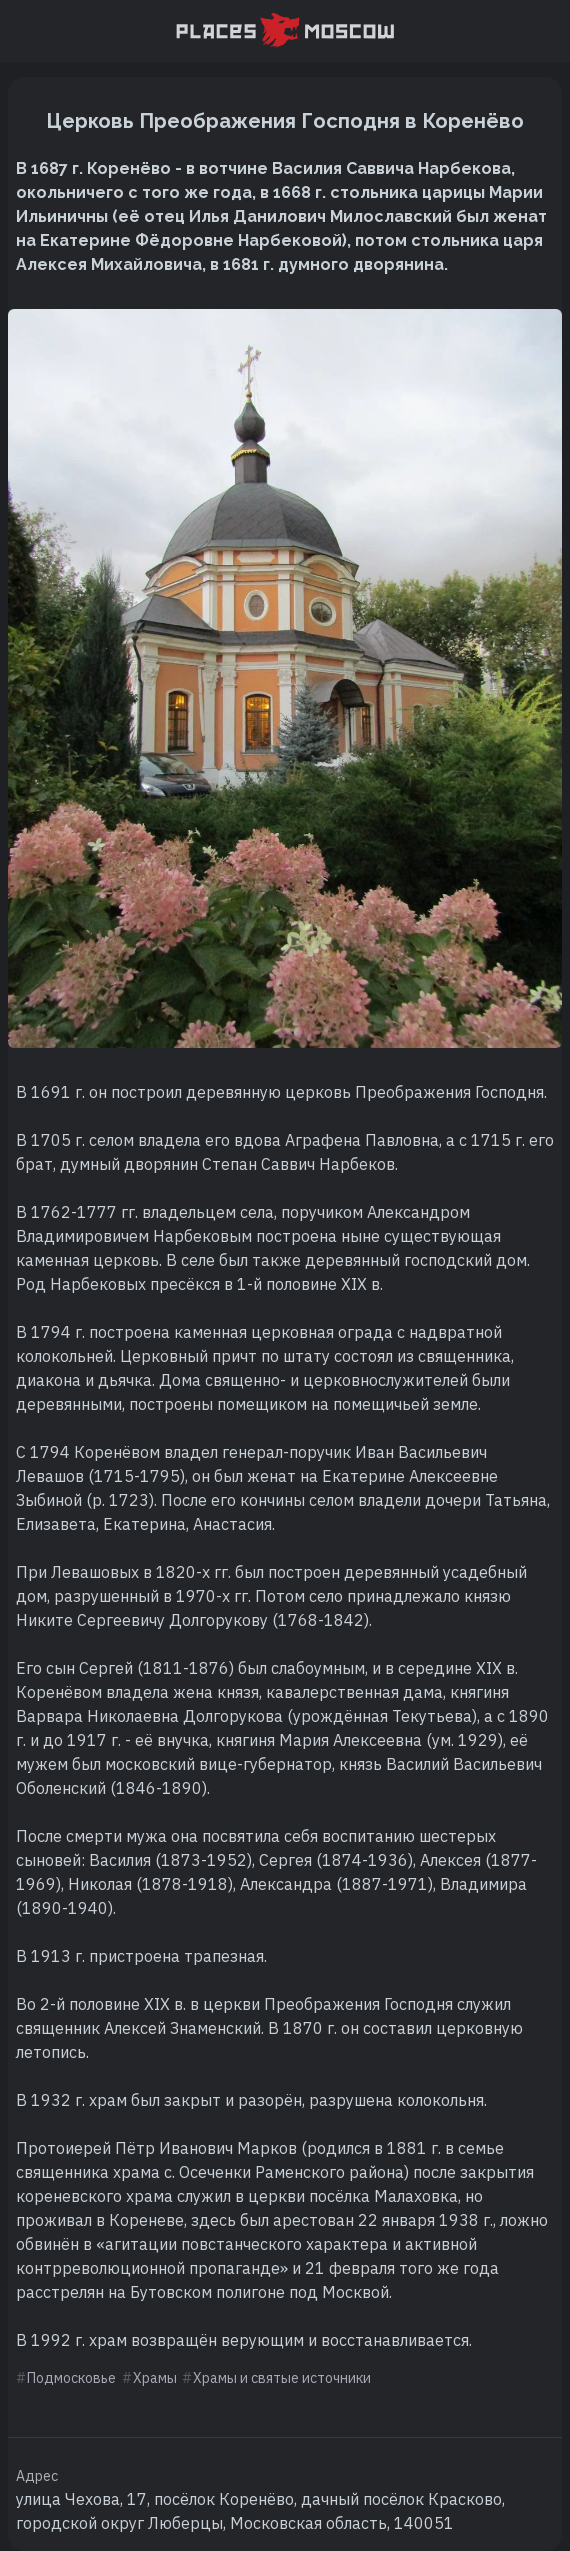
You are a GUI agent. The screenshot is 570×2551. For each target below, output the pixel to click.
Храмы (155, 2378)
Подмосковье (71, 2378)
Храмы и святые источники (282, 2378)
